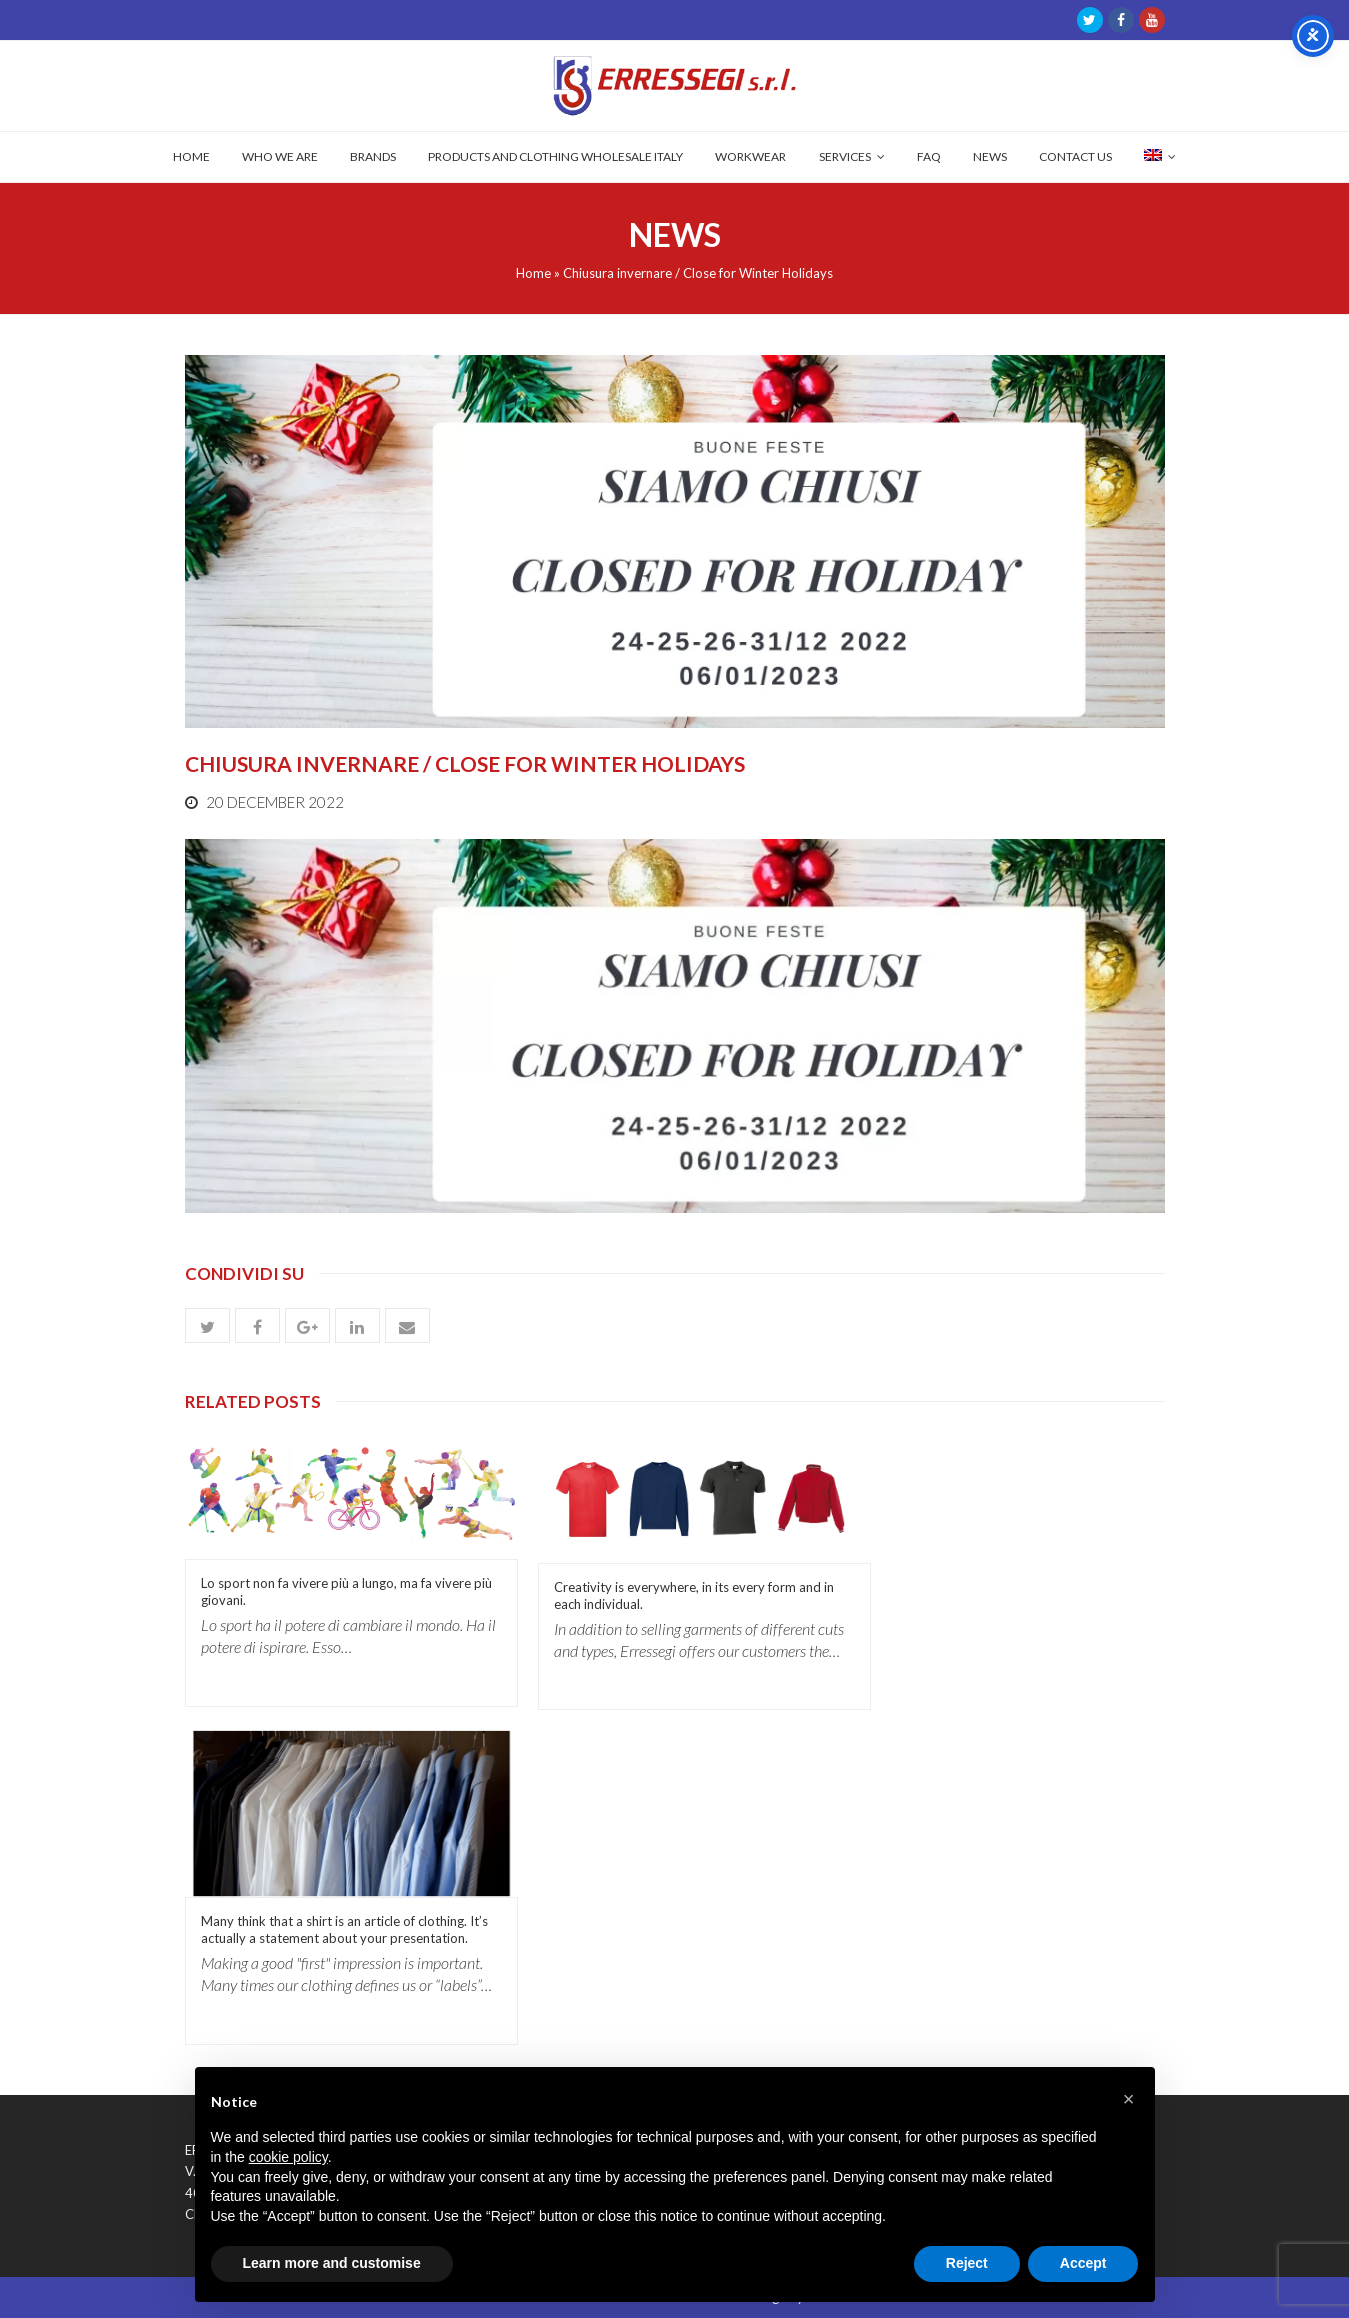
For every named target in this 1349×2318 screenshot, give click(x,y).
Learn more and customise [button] (332, 2263)
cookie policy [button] (288, 2157)
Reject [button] (967, 2263)
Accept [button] (1083, 2263)
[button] (207, 1325)
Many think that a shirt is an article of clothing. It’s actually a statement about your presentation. (344, 1929)
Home (533, 273)
